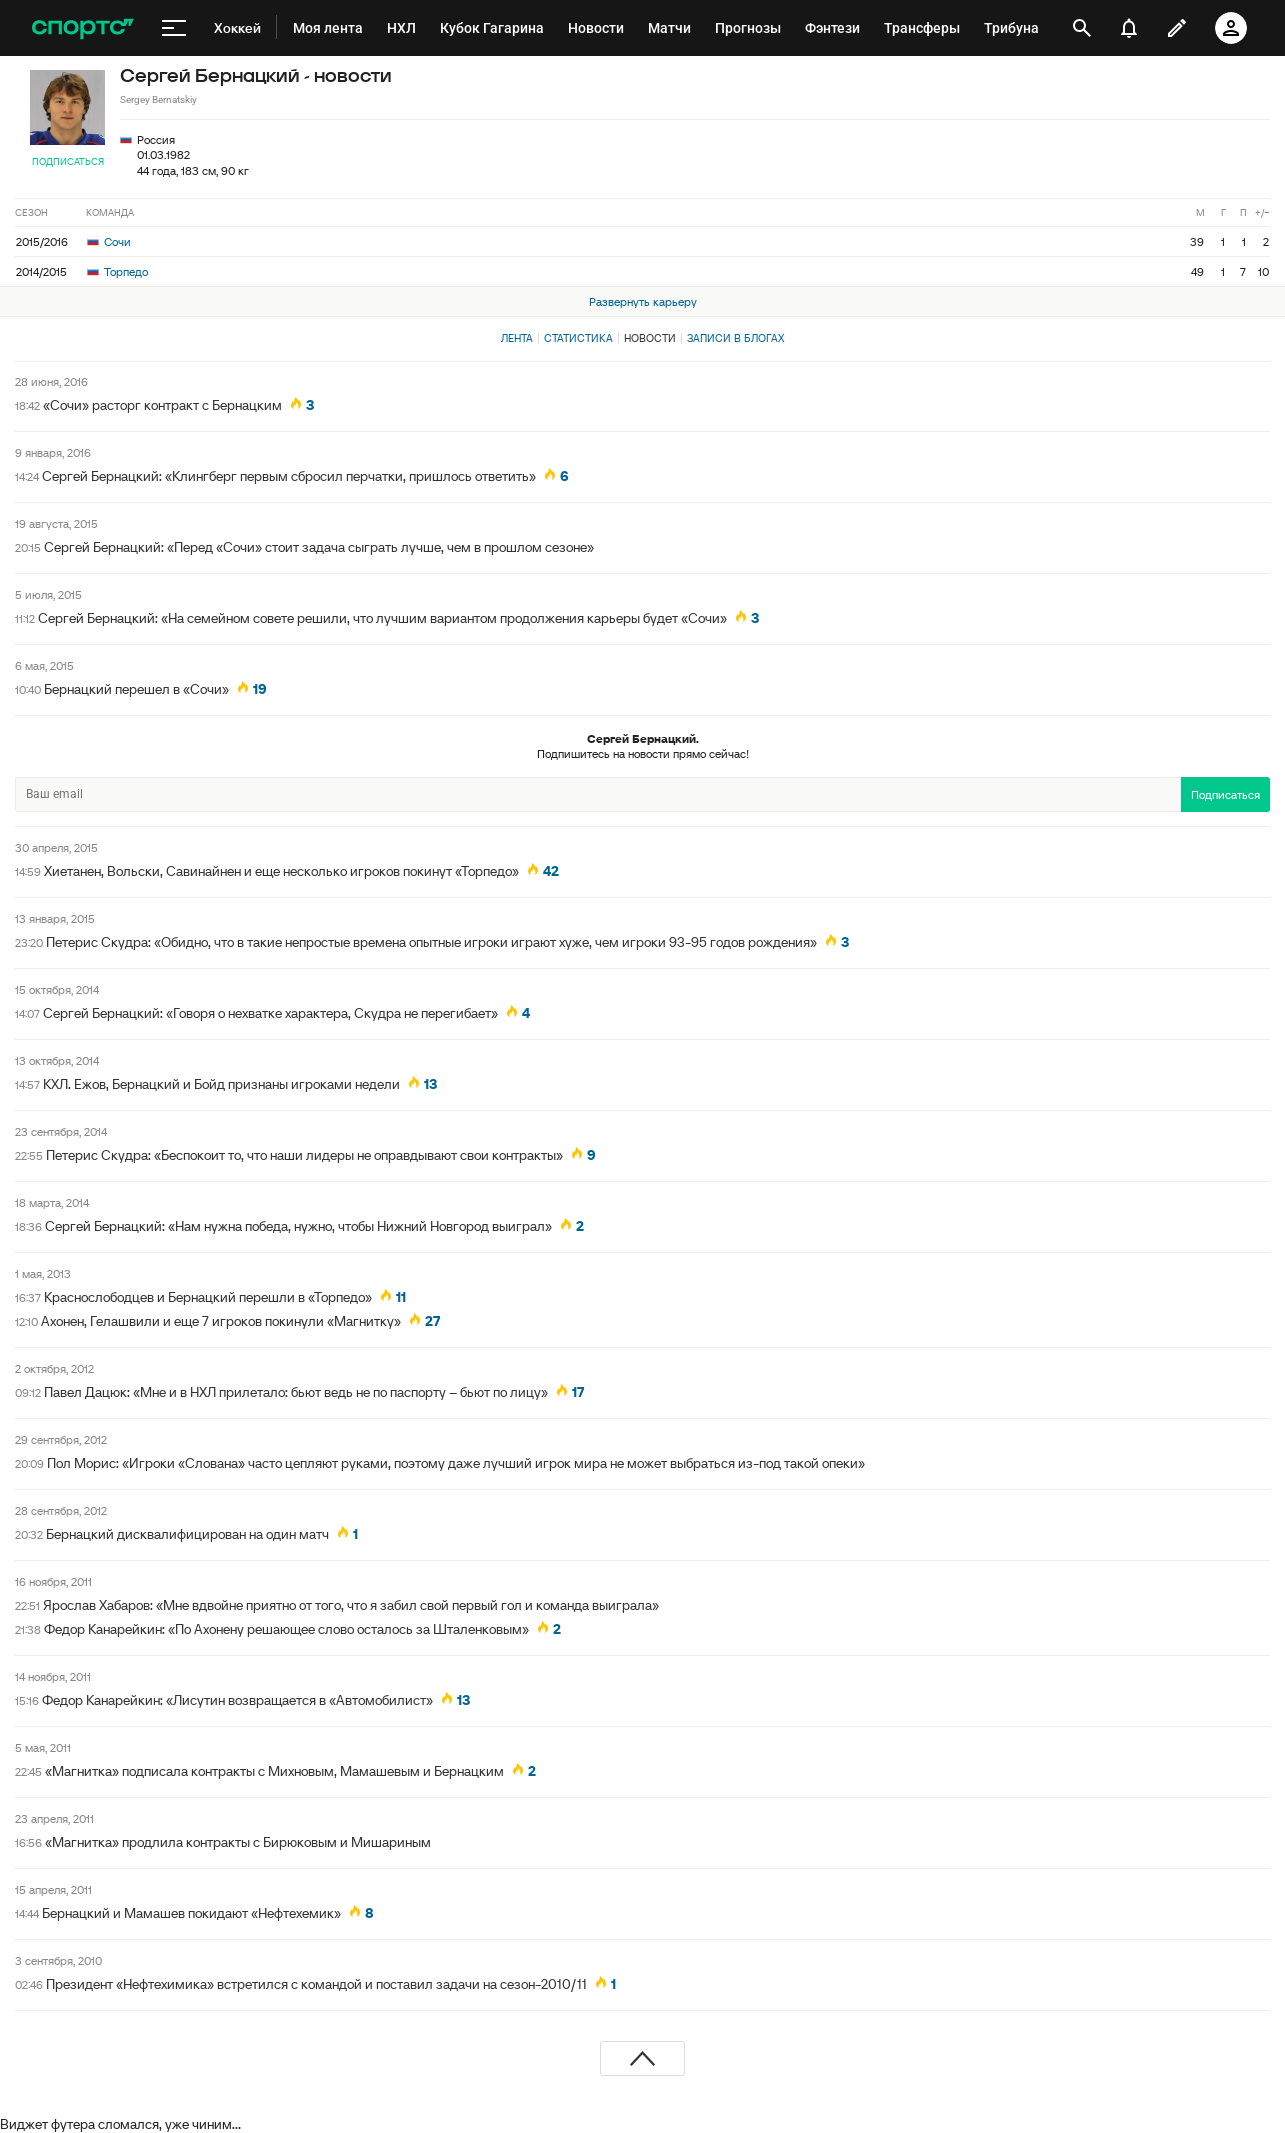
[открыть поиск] (1082, 28)
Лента (517, 338)
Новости (650, 338)
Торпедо (117, 271)
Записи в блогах (735, 338)
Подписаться (68, 161)
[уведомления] (1129, 28)
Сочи (109, 241)
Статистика (578, 338)
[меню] (174, 28)
